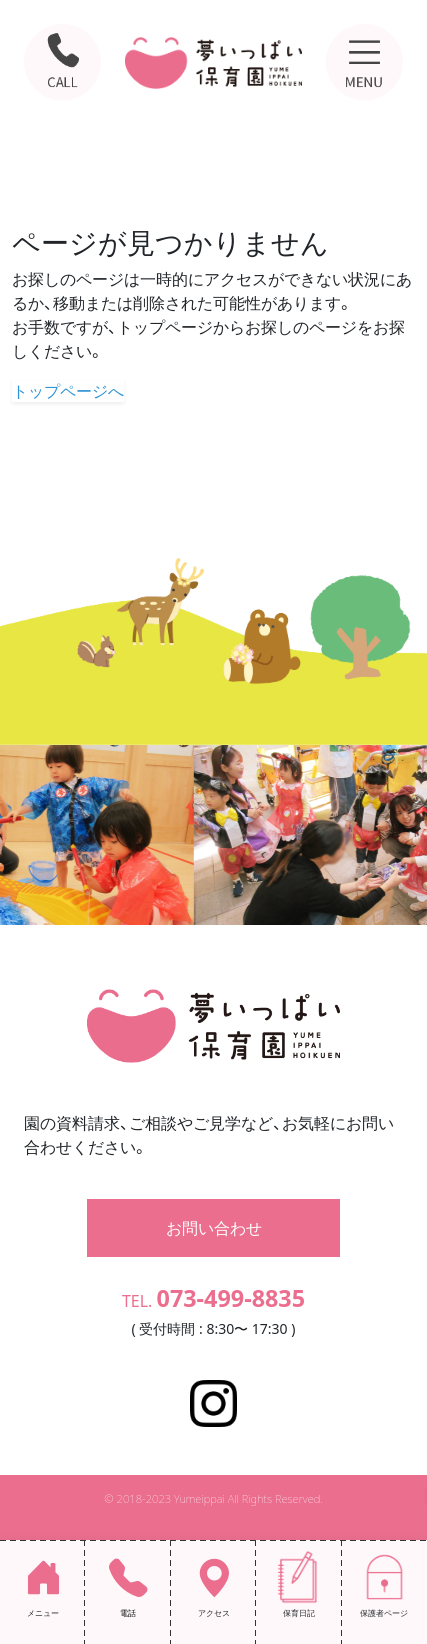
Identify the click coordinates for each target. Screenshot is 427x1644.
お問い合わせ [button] (214, 1228)
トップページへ (68, 391)
